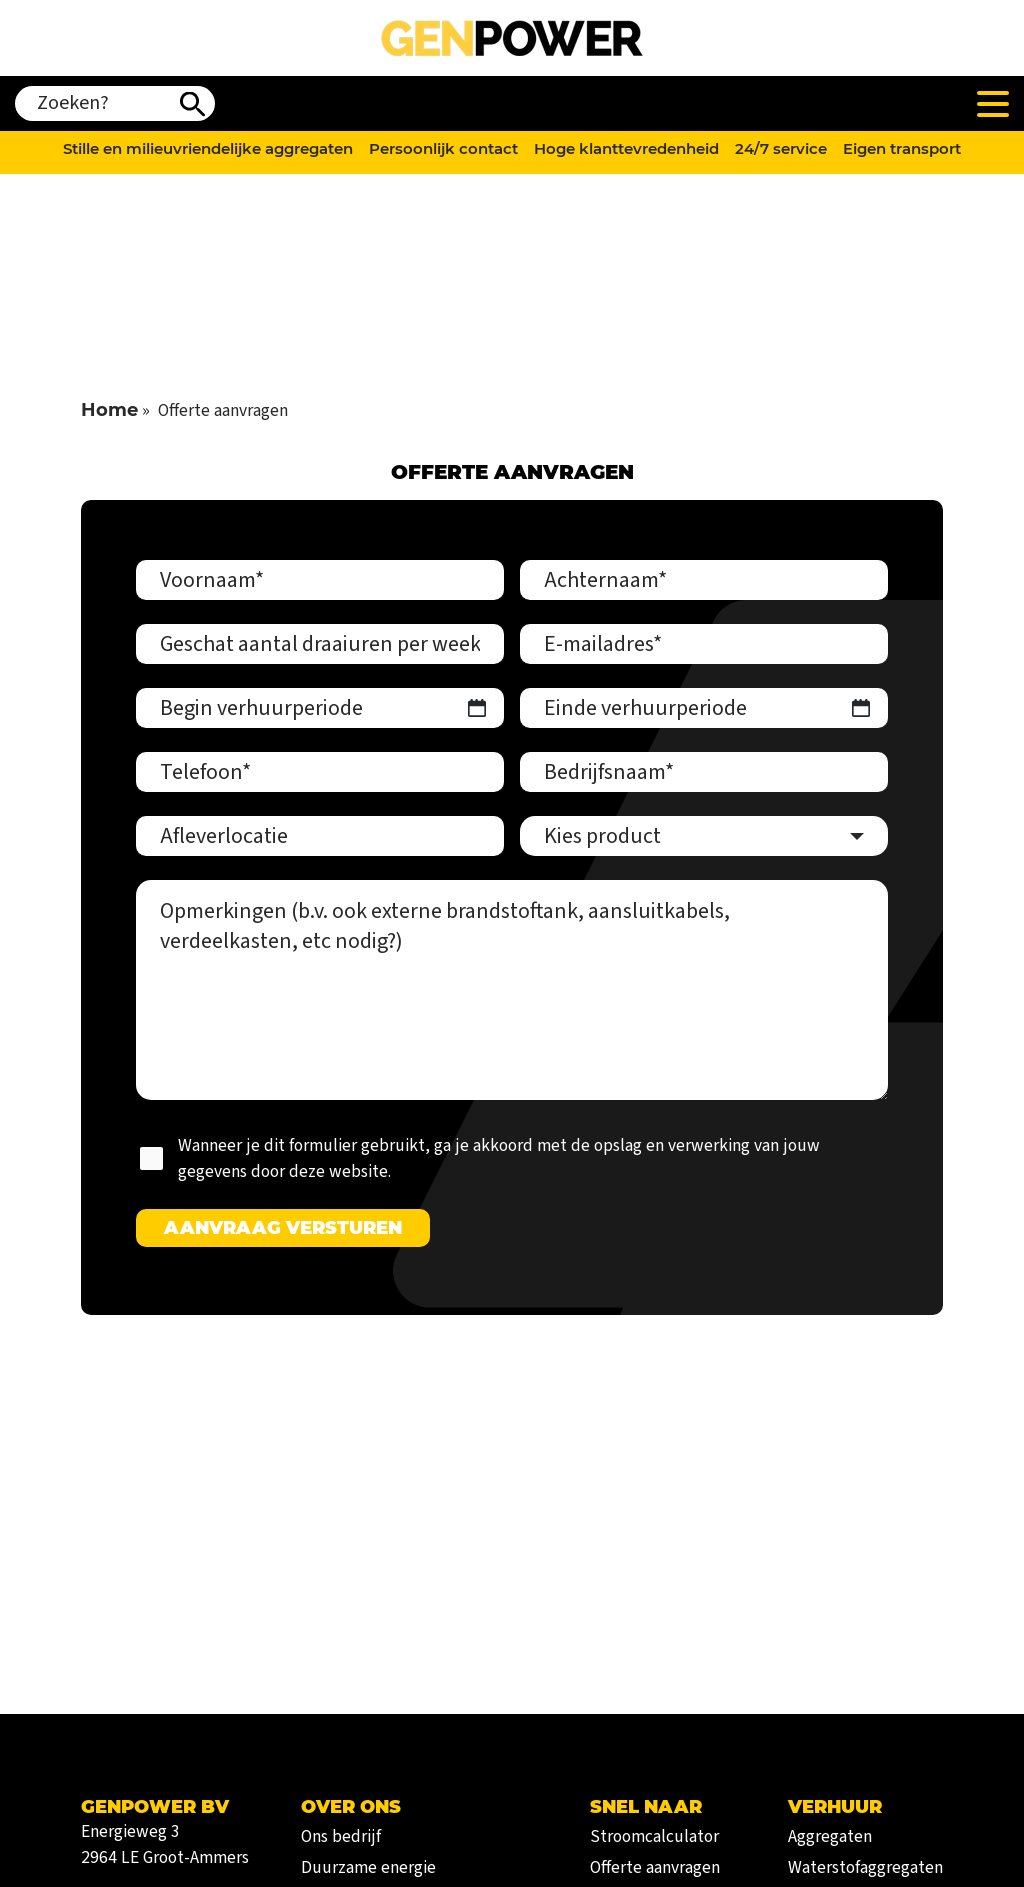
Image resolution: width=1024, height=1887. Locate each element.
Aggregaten (830, 1836)
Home (109, 409)
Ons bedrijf (341, 1836)
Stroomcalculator (654, 1836)
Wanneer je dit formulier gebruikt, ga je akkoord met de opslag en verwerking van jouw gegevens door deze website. (499, 1158)
